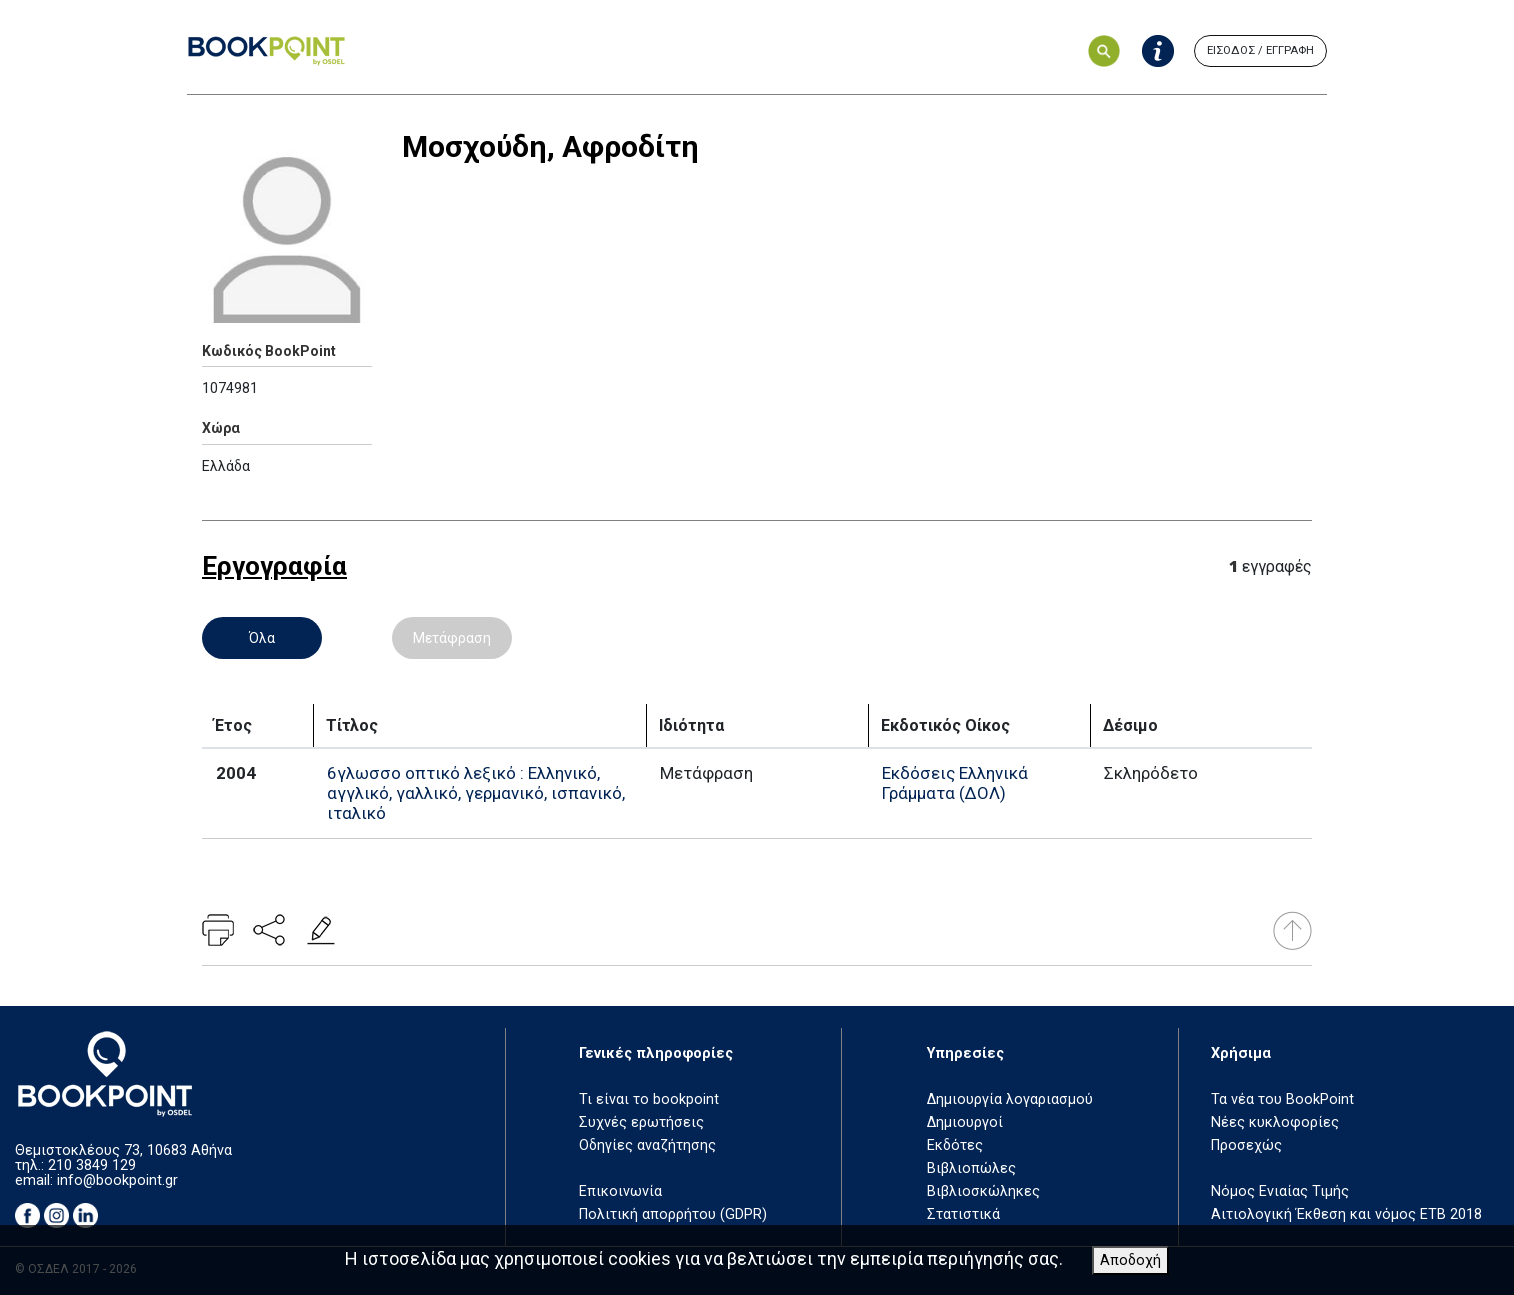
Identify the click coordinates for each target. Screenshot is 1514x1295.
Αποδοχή (1130, 1260)
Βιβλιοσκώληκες (983, 1191)
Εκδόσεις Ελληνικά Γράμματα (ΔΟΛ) (955, 783)
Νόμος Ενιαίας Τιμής (1280, 1191)
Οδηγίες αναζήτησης (647, 1145)
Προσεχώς (1246, 1145)
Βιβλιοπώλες (971, 1168)
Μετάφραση (452, 638)
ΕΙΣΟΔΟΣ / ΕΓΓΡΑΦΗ (1260, 50)
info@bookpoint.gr (117, 1180)
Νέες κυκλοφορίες (1275, 1122)
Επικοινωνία (620, 1191)
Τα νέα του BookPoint (1282, 1099)
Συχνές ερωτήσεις (641, 1122)
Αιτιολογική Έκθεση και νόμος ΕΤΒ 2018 (1346, 1214)
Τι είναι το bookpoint (649, 1099)
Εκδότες (955, 1145)
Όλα (262, 638)
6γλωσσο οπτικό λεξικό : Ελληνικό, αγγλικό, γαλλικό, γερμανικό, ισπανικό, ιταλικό (476, 793)
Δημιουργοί (965, 1122)
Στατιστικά (963, 1214)
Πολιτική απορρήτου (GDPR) (673, 1214)
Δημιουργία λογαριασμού (1010, 1099)
